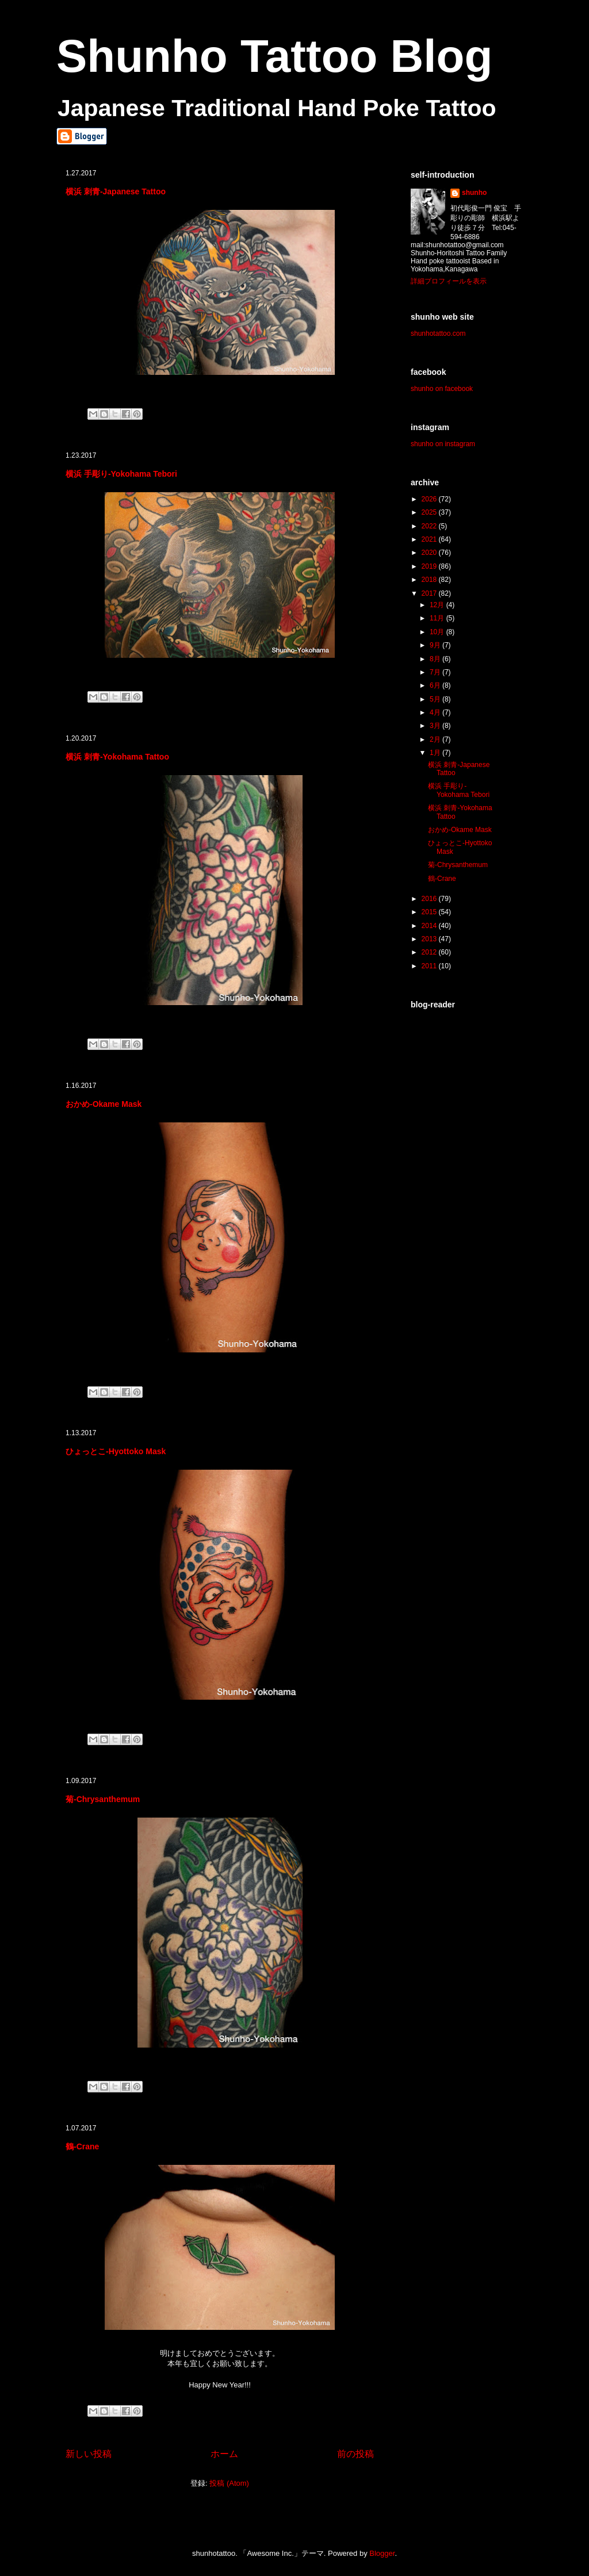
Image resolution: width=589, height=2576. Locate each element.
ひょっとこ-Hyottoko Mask (116, 1451)
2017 (430, 593)
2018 (430, 580)
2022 (430, 526)
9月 (436, 645)
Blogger (382, 2553)
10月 (438, 632)
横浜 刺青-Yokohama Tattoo (117, 756)
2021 (430, 539)
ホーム (224, 2454)
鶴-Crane (82, 2146)
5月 (436, 699)
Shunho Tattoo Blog (274, 56)
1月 (436, 753)
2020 (430, 553)
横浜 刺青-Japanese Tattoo (116, 191)
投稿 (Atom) (229, 2483)
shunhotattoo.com (438, 333)
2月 (436, 739)
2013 (430, 939)
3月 (436, 726)
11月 (438, 618)
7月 (436, 672)
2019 (430, 566)
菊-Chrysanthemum (103, 1799)
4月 (436, 712)
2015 (430, 912)
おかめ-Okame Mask (103, 1104)
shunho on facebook (442, 389)
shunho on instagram (443, 444)
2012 (430, 952)
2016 (430, 899)
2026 (430, 499)
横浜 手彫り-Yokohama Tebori (121, 473)
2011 (430, 966)
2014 (430, 926)
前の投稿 (355, 2454)
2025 (430, 512)
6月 (436, 685)
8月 (436, 659)
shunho (474, 193)
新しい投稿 (89, 2454)
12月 (438, 605)
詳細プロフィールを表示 (449, 281)
